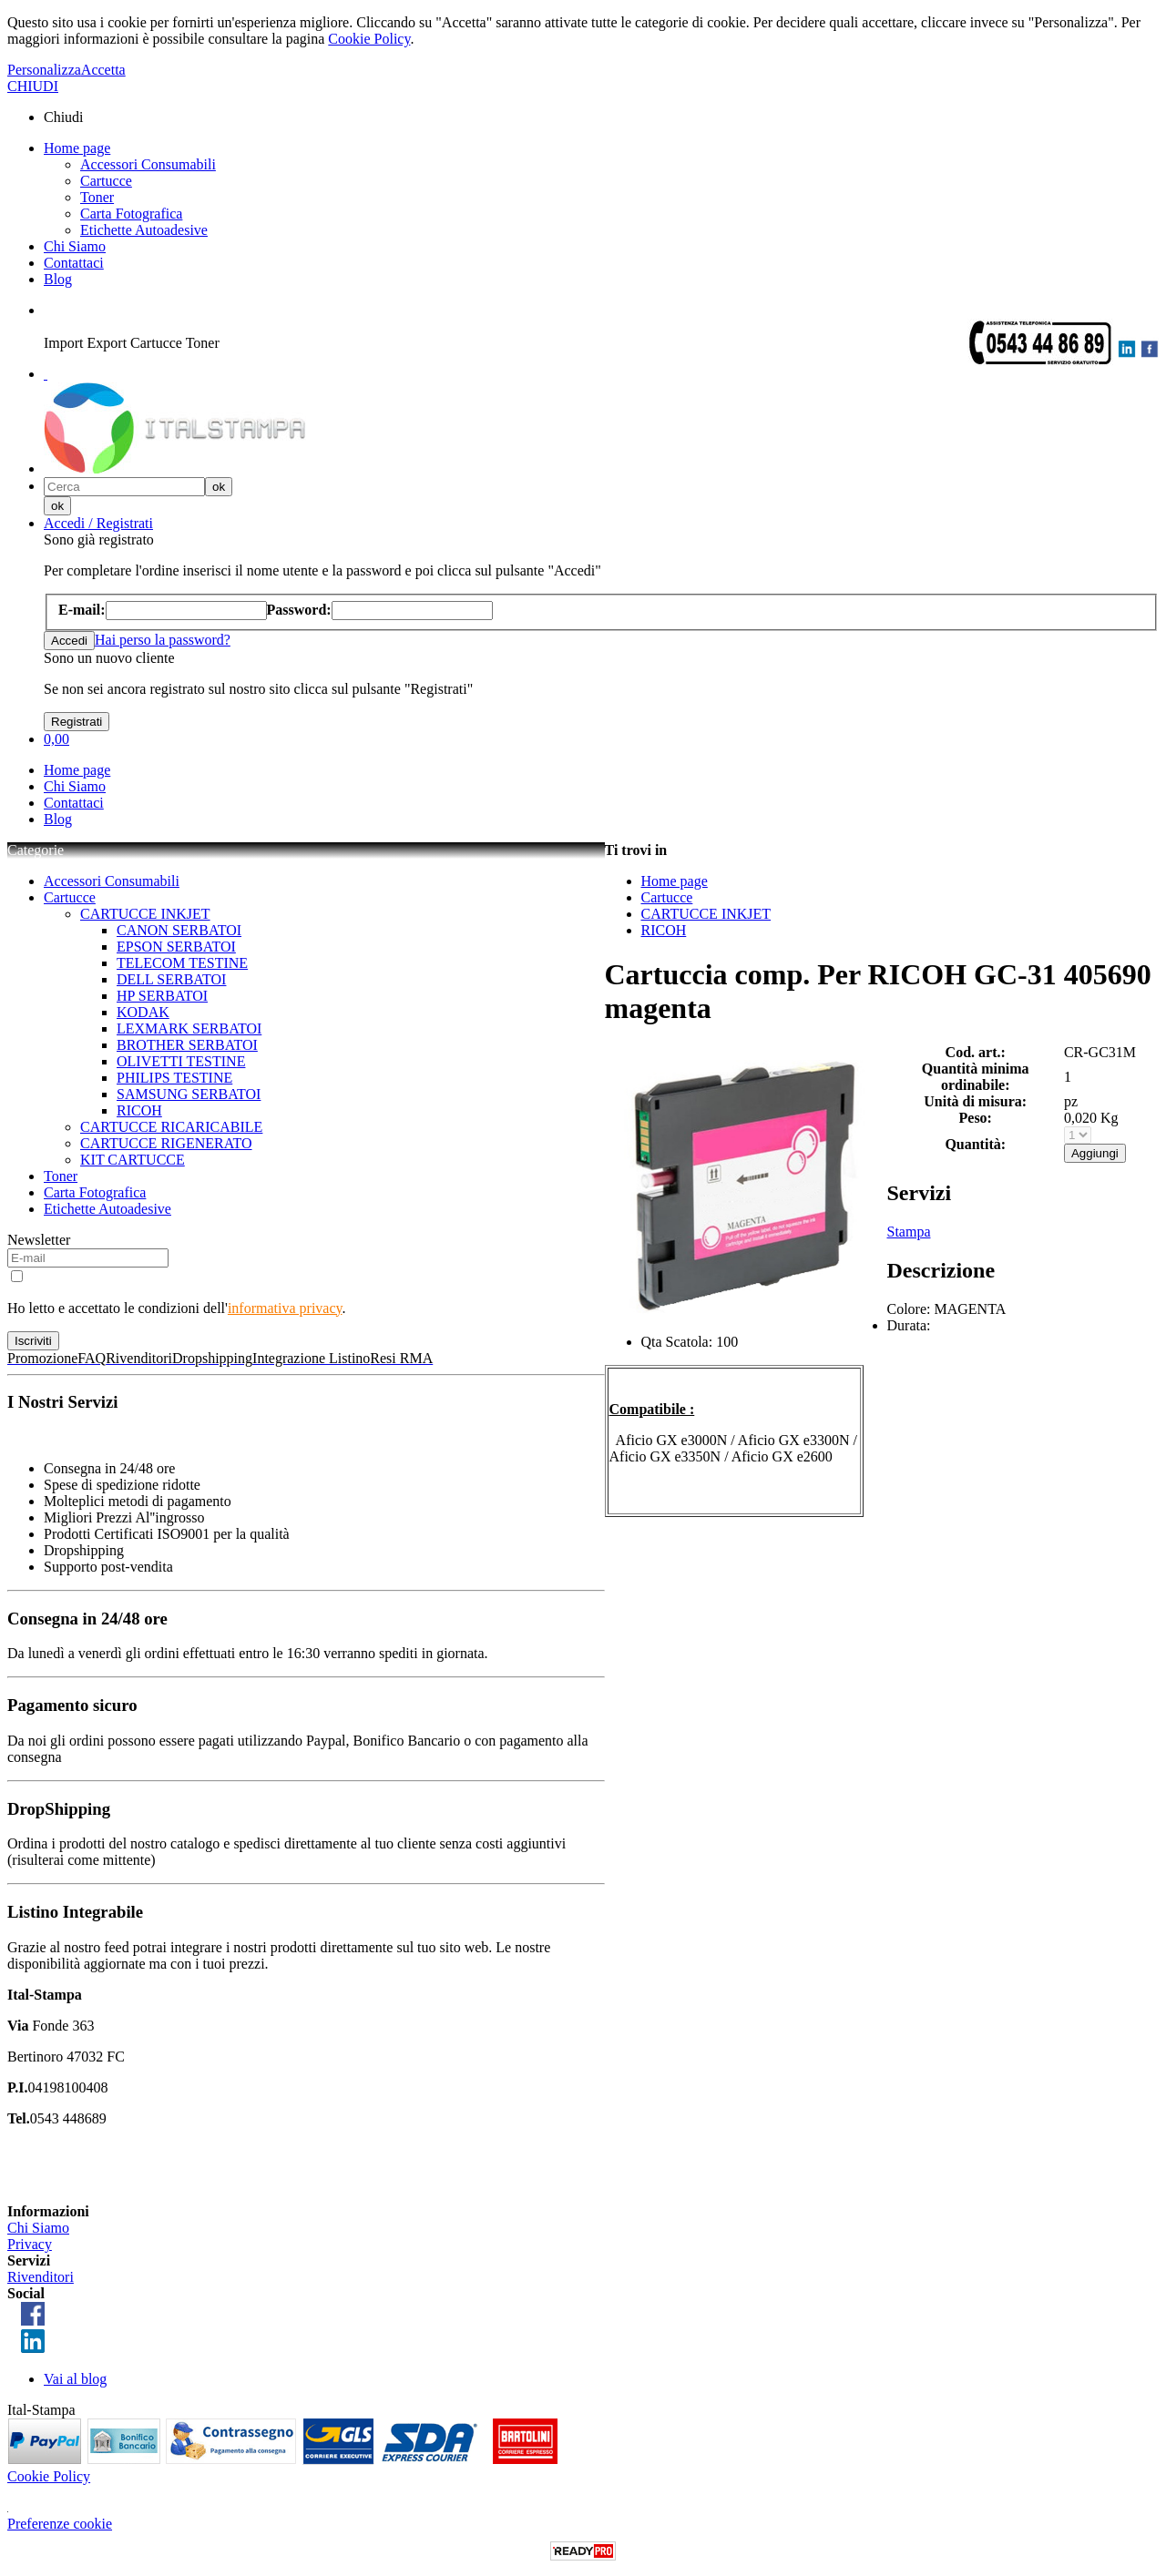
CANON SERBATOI (179, 930)
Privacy (29, 2244)
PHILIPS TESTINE (174, 1077)
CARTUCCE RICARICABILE (171, 1127)
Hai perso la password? (162, 639)
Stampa (909, 1231)
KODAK (143, 1012)
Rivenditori (40, 2277)
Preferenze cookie (59, 2523)
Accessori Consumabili (148, 164)
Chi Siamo (75, 246)
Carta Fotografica (131, 213)
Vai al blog (75, 2379)
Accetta (103, 69)
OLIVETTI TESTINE (181, 1061)
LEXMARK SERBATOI (189, 1028)
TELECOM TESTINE (182, 963)
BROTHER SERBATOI (187, 1045)
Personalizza (44, 69)
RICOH (139, 1110)
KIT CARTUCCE (132, 1159)
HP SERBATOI (162, 995)
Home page (77, 148)
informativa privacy (285, 1308)
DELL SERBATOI (171, 979)
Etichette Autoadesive (144, 230)
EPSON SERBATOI (176, 946)
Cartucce (106, 180)
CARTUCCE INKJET (145, 913)
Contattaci (74, 262)
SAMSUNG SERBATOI (189, 1094)
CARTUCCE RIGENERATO (166, 1143)
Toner (97, 197)
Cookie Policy (369, 38)
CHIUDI (32, 86)
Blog (58, 279)
